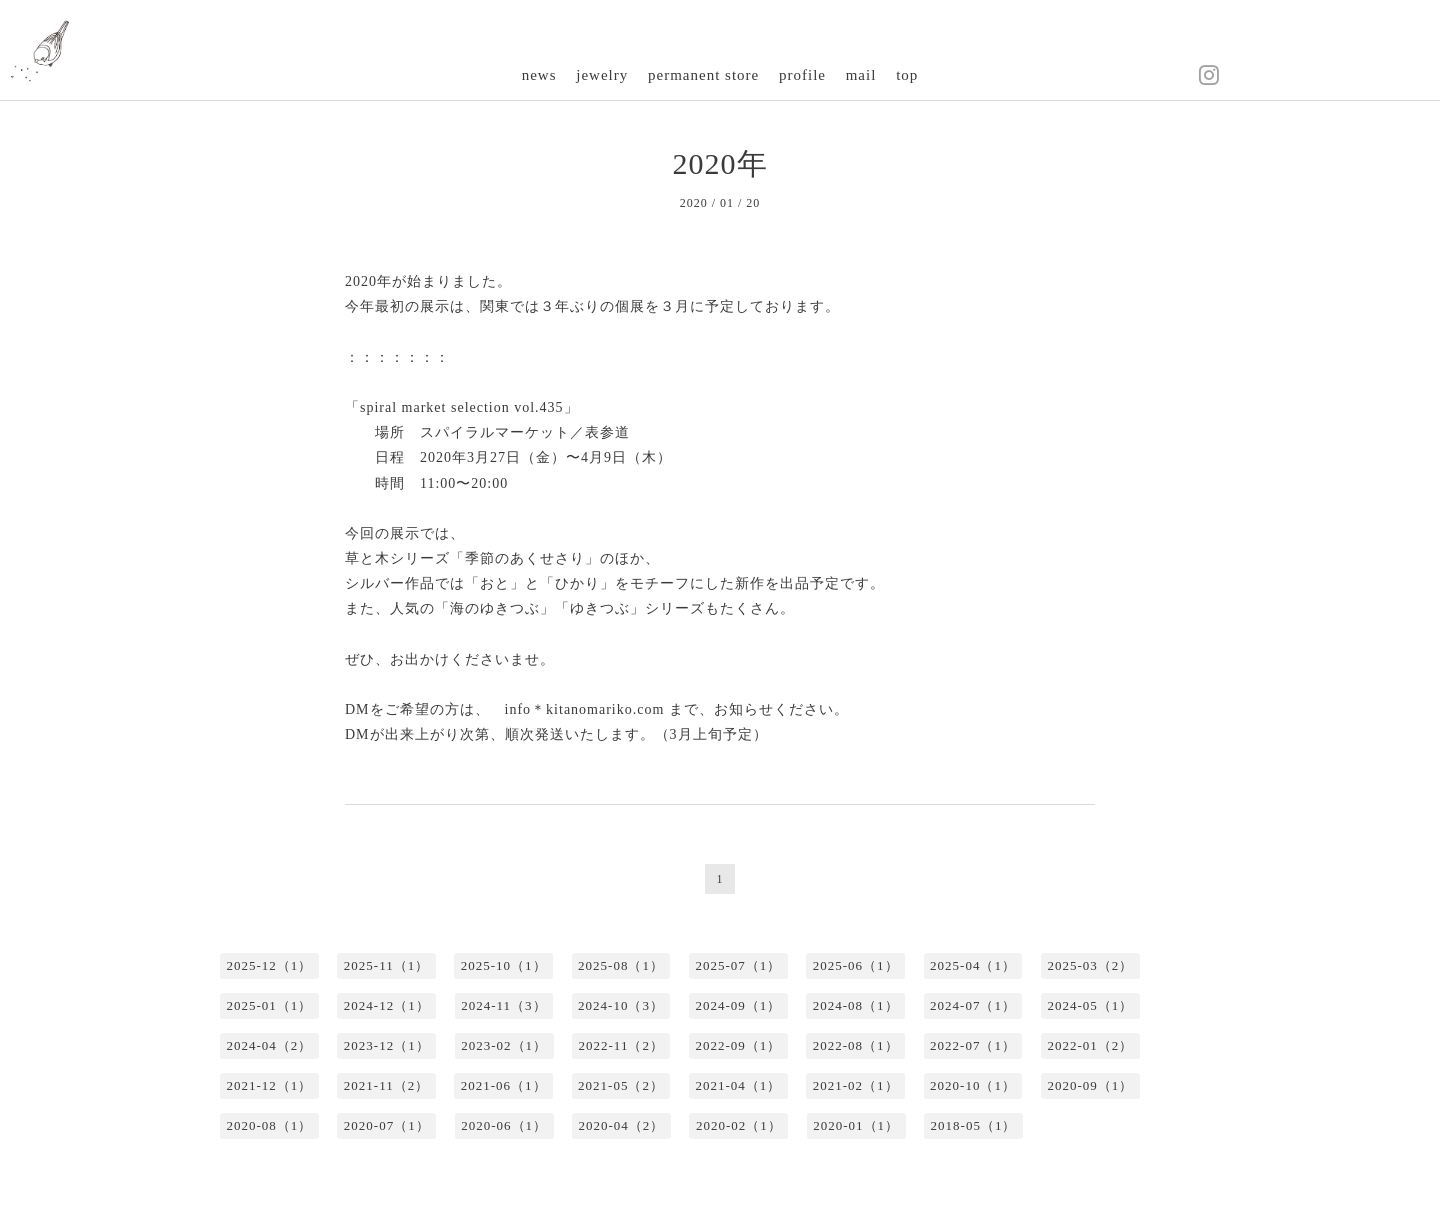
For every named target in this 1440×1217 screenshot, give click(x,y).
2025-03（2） (1090, 965)
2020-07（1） (387, 1125)
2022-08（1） (856, 1045)
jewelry (602, 75)
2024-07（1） (973, 1005)
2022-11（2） (621, 1045)
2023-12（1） (387, 1045)
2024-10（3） (621, 1005)
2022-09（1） (738, 1045)
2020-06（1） (504, 1125)
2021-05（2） (621, 1085)
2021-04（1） (738, 1085)
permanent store (703, 75)
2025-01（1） (270, 1005)
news (539, 75)
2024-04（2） (270, 1045)
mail (861, 75)
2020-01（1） (856, 1125)
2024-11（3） (503, 1005)
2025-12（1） (270, 965)
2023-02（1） (504, 1045)
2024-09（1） (738, 1005)
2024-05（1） (1090, 1005)
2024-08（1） (856, 1005)
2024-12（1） (387, 1005)
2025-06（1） (856, 965)
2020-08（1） (270, 1125)
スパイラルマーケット (495, 432)
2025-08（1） (621, 965)
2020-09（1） (1090, 1085)
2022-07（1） (973, 1045)
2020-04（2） (622, 1125)
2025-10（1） (504, 965)
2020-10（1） (973, 1085)
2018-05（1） (974, 1125)
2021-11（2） (386, 1085)
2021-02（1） (856, 1085)
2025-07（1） (738, 965)
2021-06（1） (504, 1085)
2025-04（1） (973, 965)
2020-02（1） (739, 1125)
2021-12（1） (270, 1085)
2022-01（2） (1090, 1045)
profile (802, 75)
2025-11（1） (386, 965)
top (907, 75)
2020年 (720, 163)
